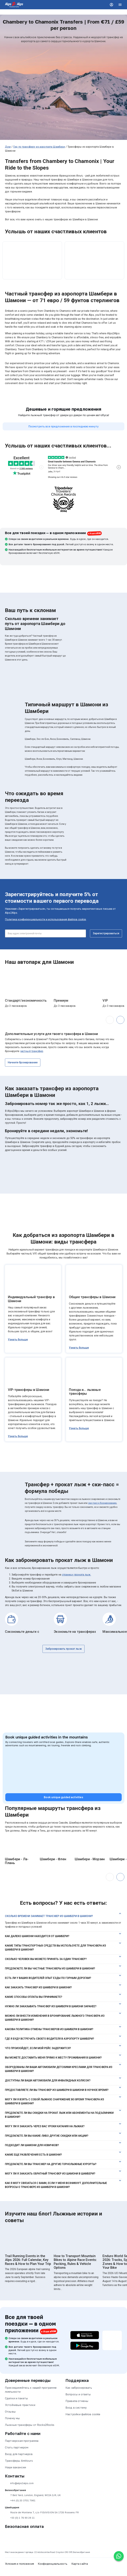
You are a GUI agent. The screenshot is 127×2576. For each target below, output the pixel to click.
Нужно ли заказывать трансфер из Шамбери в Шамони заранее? (50, 2006)
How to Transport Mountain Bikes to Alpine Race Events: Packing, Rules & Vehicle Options (75, 2261)
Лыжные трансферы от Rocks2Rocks (29, 2424)
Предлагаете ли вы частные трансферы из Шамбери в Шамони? (50, 1968)
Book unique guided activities (63, 1797)
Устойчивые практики (20, 2404)
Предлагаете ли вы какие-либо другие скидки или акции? (46, 2135)
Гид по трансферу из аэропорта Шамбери (39, 146)
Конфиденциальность (53, 2563)
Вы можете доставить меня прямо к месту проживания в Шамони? (53, 2057)
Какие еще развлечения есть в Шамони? (33, 2154)
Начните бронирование (23, 1062)
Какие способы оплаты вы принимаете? (33, 1996)
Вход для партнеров (19, 2453)
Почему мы (12, 2418)
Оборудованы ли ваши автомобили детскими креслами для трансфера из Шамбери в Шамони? (58, 2068)
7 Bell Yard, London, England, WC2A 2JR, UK (33, 2495)
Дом (8, 146)
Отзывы (10, 2411)
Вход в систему (76, 2407)
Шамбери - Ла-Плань (16, 1861)
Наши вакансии (15, 2467)
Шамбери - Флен (53, 1859)
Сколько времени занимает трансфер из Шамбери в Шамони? (49, 1915)
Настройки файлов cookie (82, 2414)
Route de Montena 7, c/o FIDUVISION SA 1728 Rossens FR (42, 2512)
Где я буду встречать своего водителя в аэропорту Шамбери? (49, 2038)
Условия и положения (19, 2563)
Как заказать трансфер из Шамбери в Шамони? (38, 1987)
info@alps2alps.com (19, 2483)
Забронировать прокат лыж (63, 1648)
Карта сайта (80, 2563)
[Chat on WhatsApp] (119, 2556)
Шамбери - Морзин (90, 1859)
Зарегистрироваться (106, 933)
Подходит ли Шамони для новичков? (32, 2144)
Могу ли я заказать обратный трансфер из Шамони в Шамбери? (50, 2173)
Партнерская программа (21, 2440)
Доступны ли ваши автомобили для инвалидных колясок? (47, 2080)
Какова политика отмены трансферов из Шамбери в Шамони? (49, 2028)
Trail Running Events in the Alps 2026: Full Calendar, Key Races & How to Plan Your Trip (28, 2259)
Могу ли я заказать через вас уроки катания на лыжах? (45, 2126)
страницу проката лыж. (76, 1574)
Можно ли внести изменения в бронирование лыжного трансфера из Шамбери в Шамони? (55, 2017)
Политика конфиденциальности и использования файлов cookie (45, 919)
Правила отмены (76, 2400)
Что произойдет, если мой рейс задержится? (38, 2047)
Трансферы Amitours (19, 2460)
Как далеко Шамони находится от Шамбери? (37, 1935)
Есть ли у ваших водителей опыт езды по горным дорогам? (48, 1977)
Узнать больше (18, 1339)
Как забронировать (78, 2387)
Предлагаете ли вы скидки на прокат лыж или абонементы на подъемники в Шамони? (59, 2114)
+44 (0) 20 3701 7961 (20, 2500)
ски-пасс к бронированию (102, 1502)
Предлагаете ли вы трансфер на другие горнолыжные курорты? (50, 2163)
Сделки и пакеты (16, 2398)
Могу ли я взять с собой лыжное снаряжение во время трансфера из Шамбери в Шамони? (54, 2101)
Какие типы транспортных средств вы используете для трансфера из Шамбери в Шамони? (55, 1947)
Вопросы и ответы (78, 2394)
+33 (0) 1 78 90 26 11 (20, 2517)
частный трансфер (31, 1051)
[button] (120, 1020)
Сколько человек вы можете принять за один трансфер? (46, 1958)
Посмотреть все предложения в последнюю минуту (63, 426)
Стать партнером (16, 2447)
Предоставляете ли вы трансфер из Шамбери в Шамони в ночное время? (56, 2089)
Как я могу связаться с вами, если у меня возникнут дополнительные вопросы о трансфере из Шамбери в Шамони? (56, 2184)
